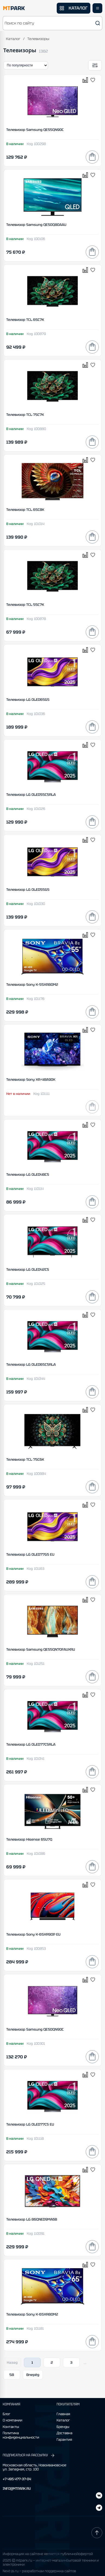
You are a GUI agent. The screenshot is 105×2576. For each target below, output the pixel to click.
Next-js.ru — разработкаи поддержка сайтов (39, 2571)
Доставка (64, 2433)
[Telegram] (99, 2496)
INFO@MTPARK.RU (17, 2489)
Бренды (63, 2427)
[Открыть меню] (97, 8)
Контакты (11, 2427)
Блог (6, 2414)
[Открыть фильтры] (95, 65)
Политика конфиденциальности (21, 2435)
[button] (52, 23)
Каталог (13, 38)
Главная (63, 2414)
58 (11, 2374)
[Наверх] (96, 2532)
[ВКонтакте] (99, 2508)
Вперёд (32, 2374)
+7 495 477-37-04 (17, 2479)
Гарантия (64, 2440)
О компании (12, 2420)
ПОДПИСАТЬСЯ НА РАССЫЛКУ (29, 2455)
